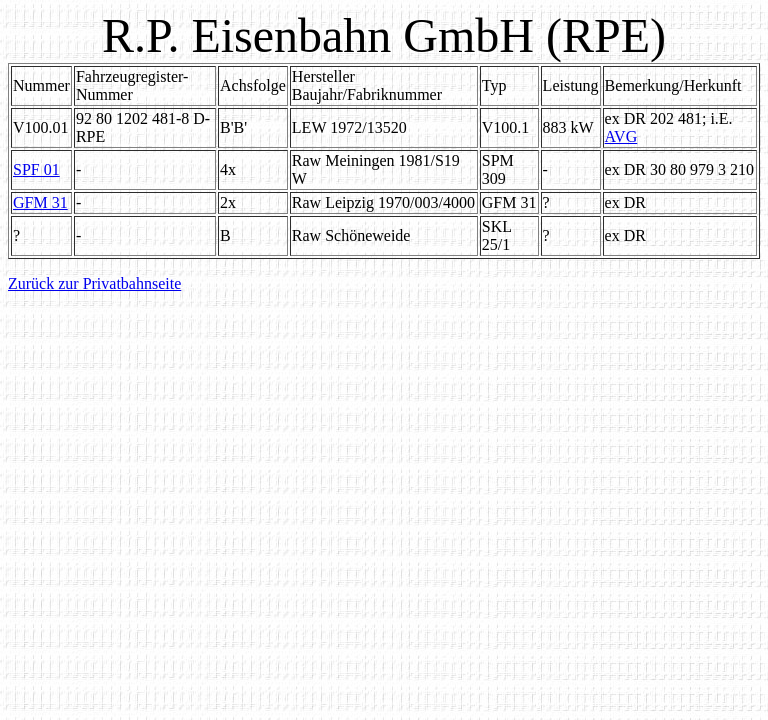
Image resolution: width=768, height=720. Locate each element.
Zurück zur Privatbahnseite (94, 283)
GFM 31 (40, 202)
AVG (621, 136)
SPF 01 (36, 169)
